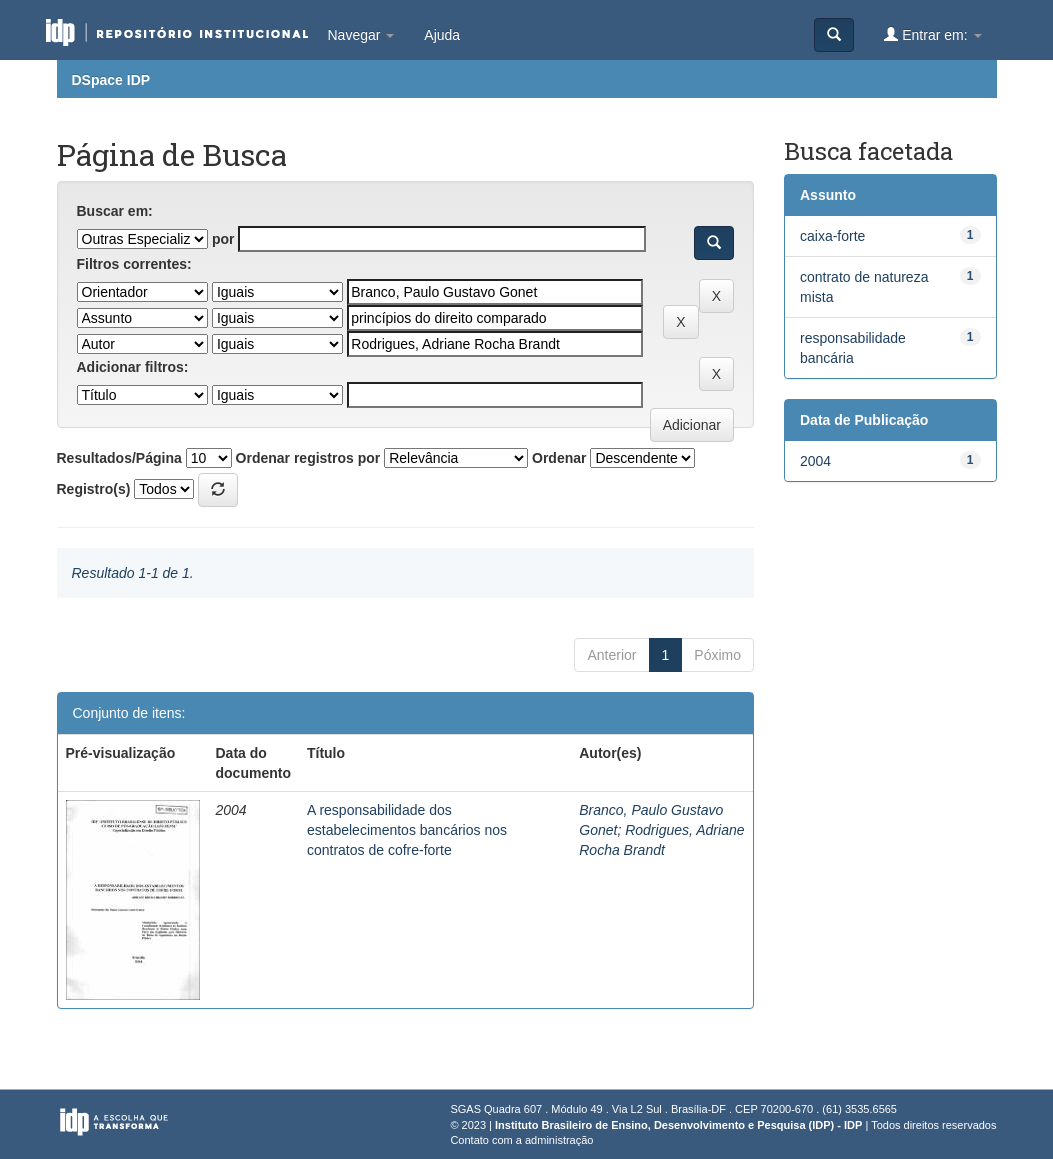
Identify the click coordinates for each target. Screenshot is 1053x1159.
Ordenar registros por (308, 458)
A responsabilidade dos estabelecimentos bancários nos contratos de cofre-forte (407, 830)
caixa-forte (832, 236)
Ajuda (442, 35)
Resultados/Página (119, 458)
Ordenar (559, 458)
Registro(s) (94, 489)
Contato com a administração (521, 1140)
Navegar (361, 35)
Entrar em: (932, 34)
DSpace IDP (111, 80)
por (223, 239)
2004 (815, 461)
